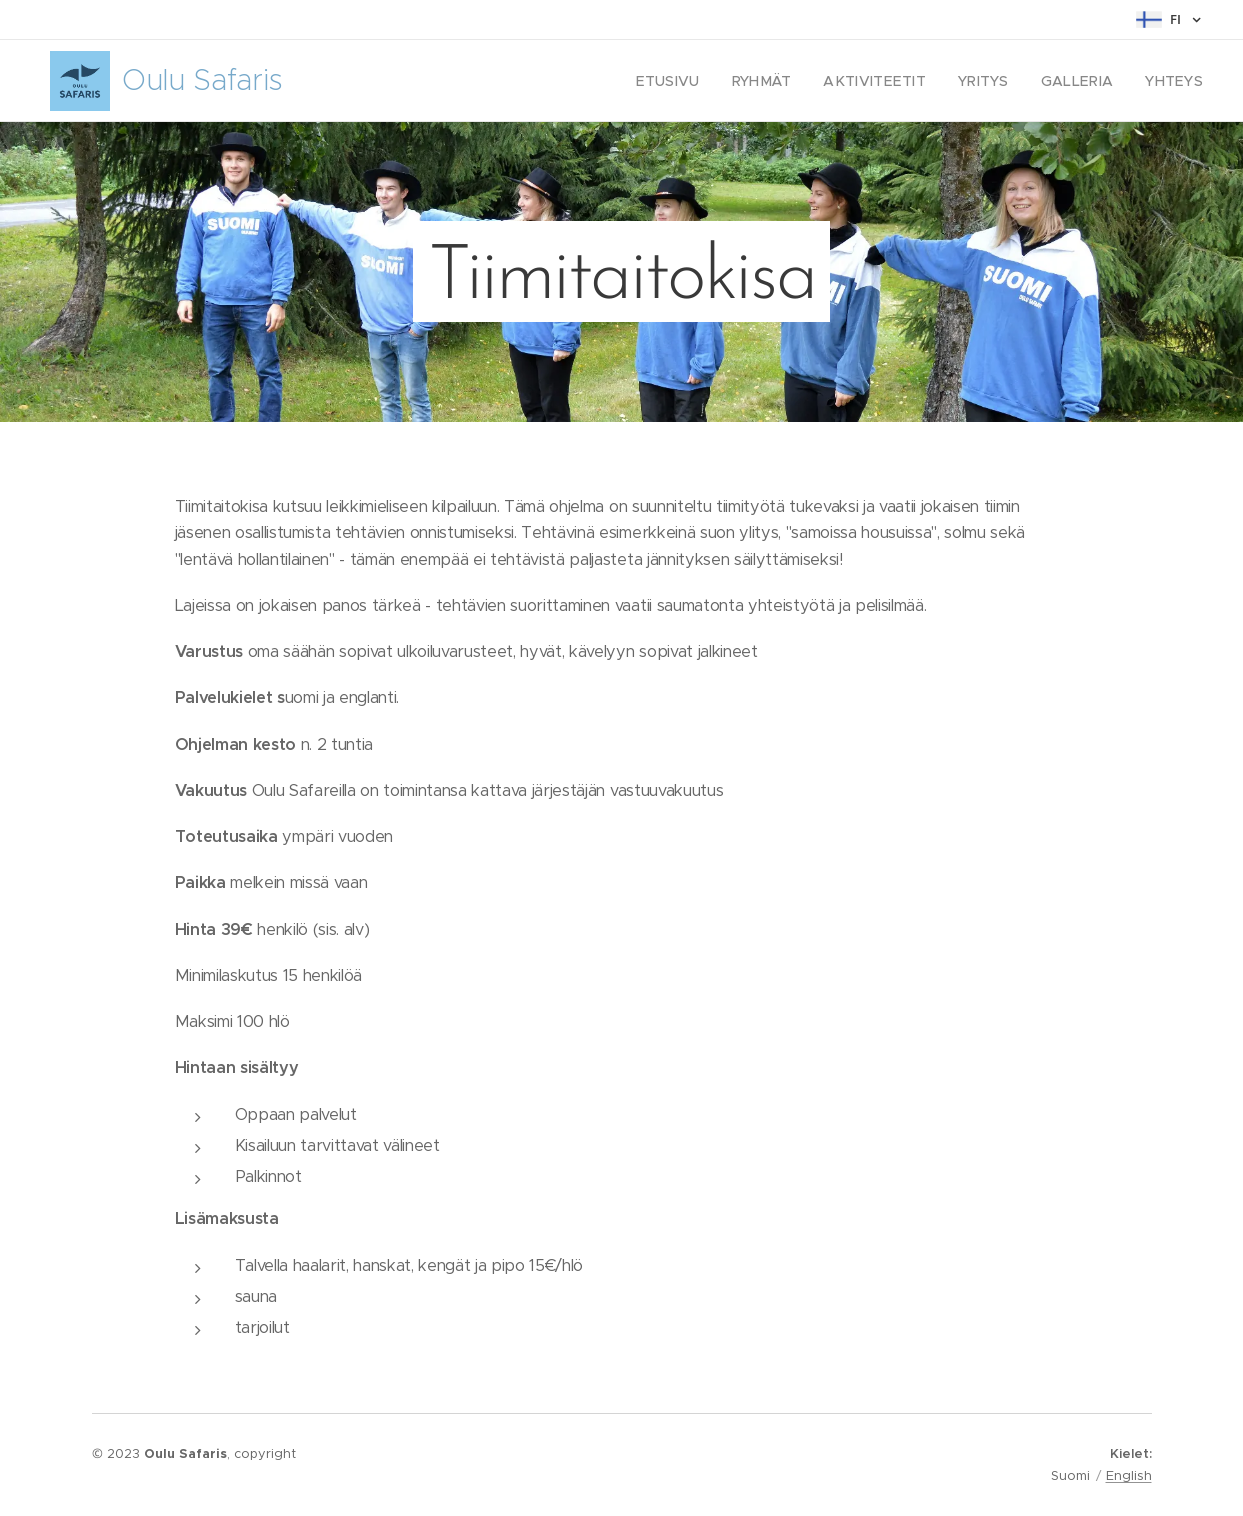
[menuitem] (698, 81)
